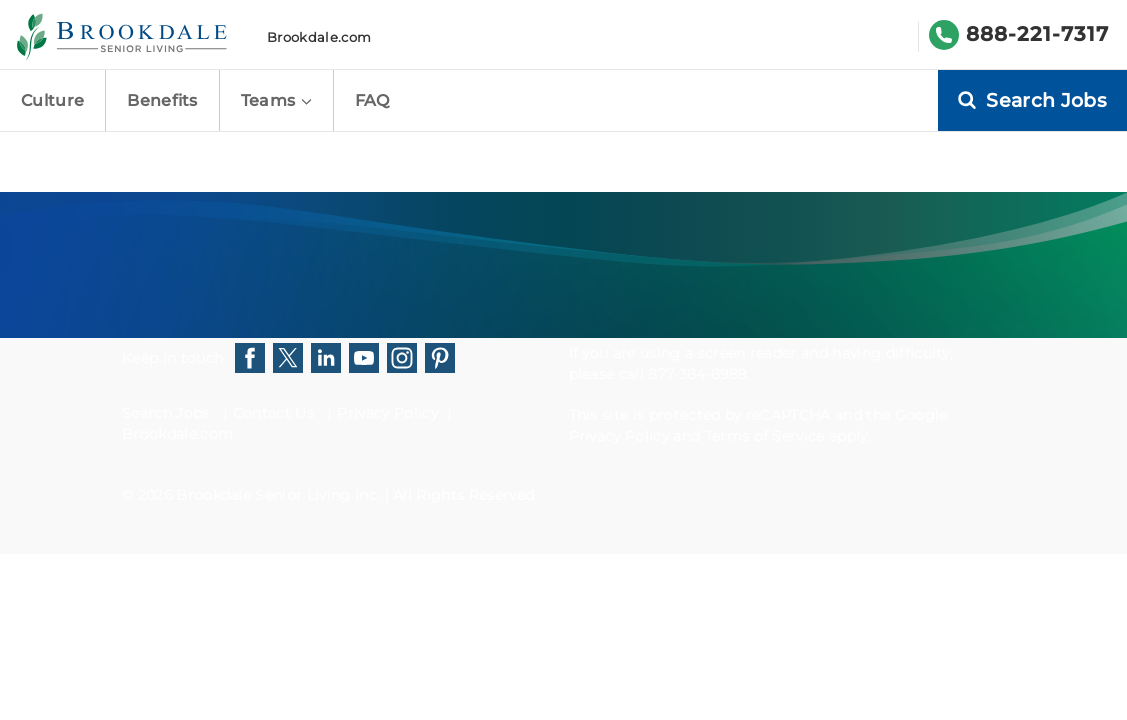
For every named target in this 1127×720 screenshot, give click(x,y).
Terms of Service (765, 436)
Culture (52, 100)
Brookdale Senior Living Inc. (280, 495)
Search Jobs (166, 413)
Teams (276, 100)
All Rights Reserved (463, 495)
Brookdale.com (319, 37)
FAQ (372, 100)
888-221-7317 (1037, 34)
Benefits (162, 100)
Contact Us (273, 413)
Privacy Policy (387, 413)
